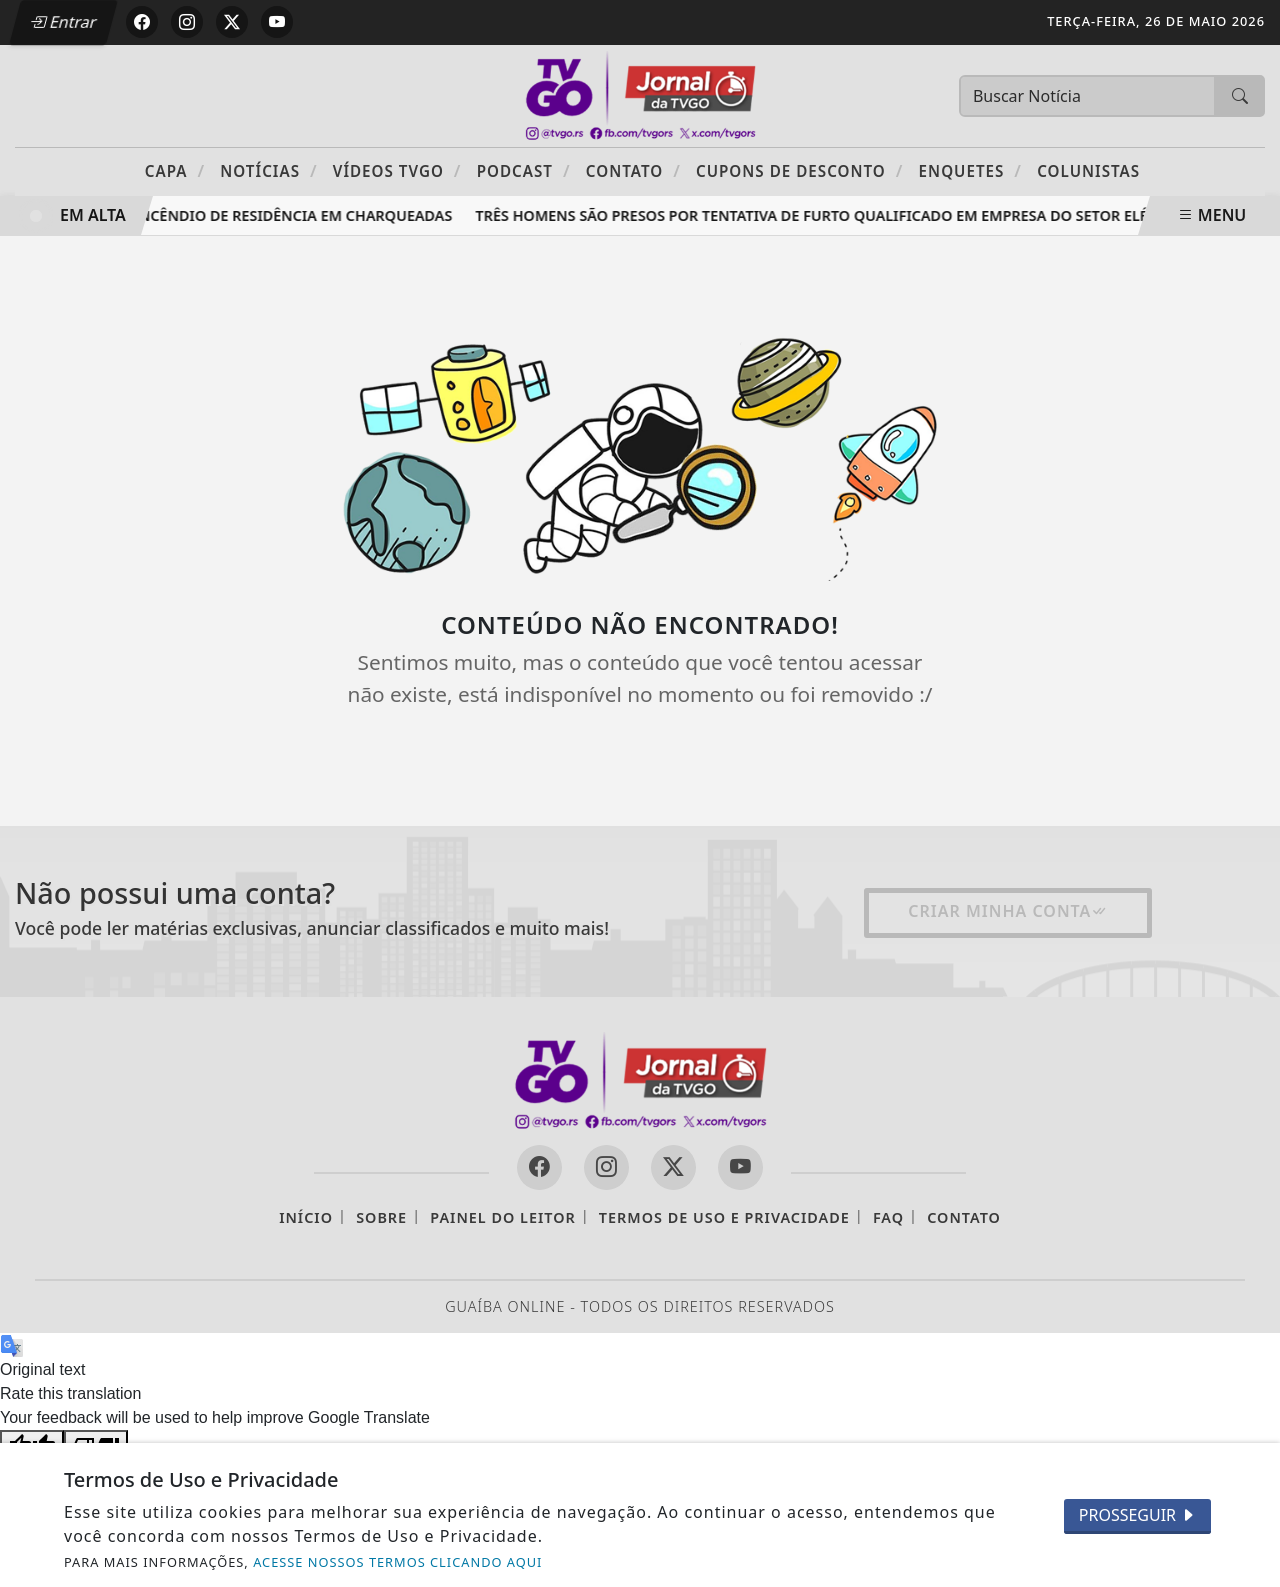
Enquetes (970, 170)
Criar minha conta (1008, 911)
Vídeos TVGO (397, 170)
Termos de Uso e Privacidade (724, 1217)
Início (306, 1217)
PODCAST (524, 170)
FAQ (888, 1217)
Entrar (63, 22)
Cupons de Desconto (799, 170)
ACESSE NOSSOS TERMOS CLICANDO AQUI (397, 1562)
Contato (633, 170)
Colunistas (1088, 171)
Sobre (381, 1217)
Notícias (268, 170)
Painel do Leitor (502, 1217)
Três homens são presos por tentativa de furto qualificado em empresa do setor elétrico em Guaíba (878, 215)
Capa (175, 170)
